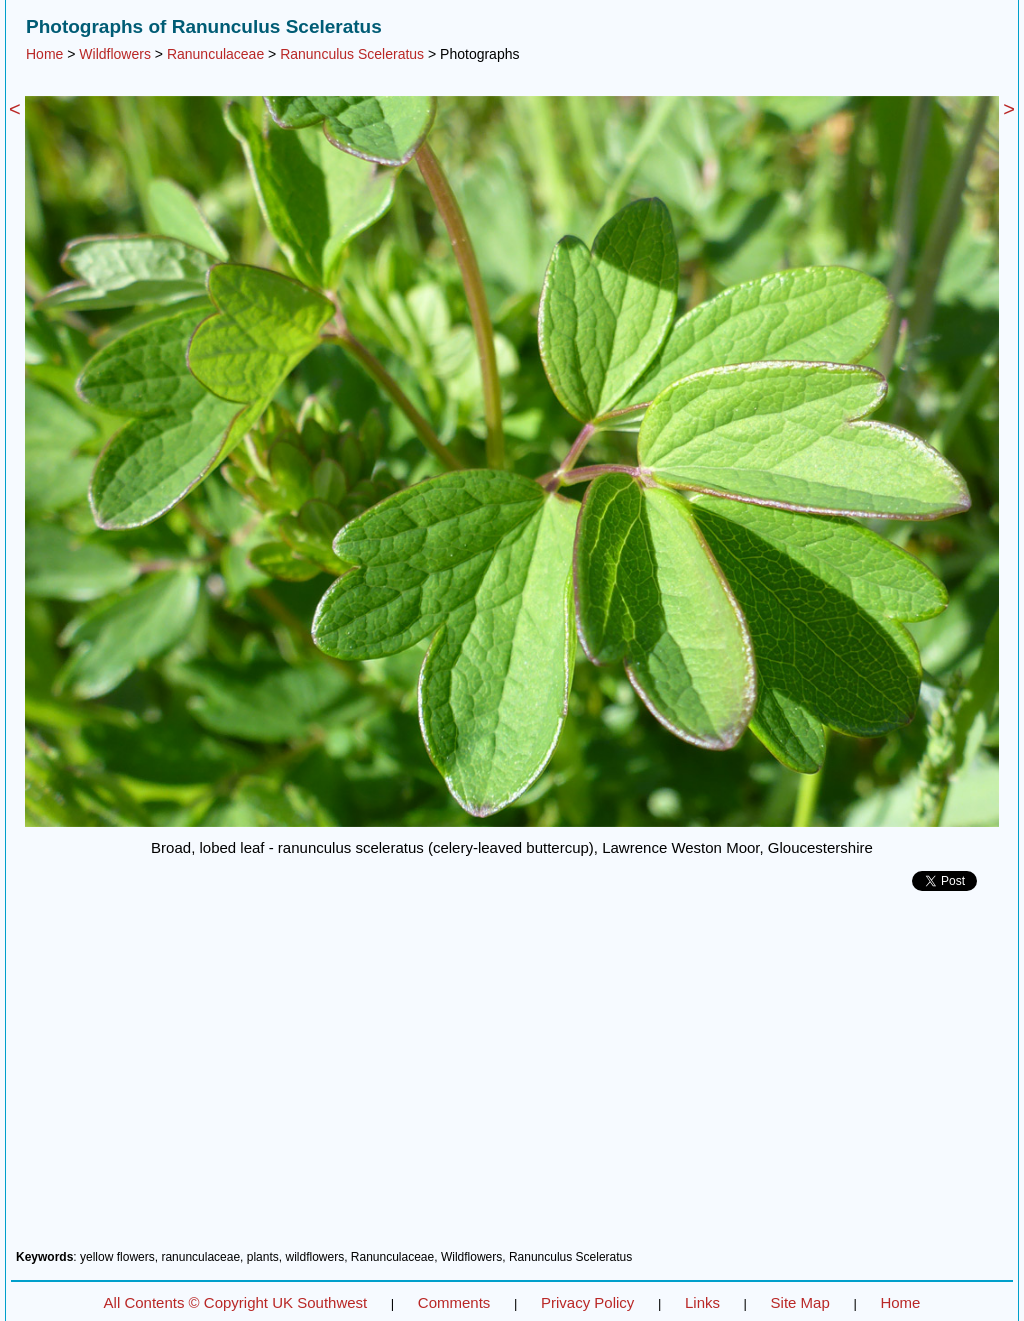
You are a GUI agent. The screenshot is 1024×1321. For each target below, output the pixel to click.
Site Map (800, 1302)
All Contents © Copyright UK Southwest (236, 1302)
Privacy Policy (587, 1302)
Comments (454, 1302)
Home (44, 54)
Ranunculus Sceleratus (352, 54)
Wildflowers (115, 54)
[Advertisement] (512, 1078)
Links (702, 1302)
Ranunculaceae (215, 54)
